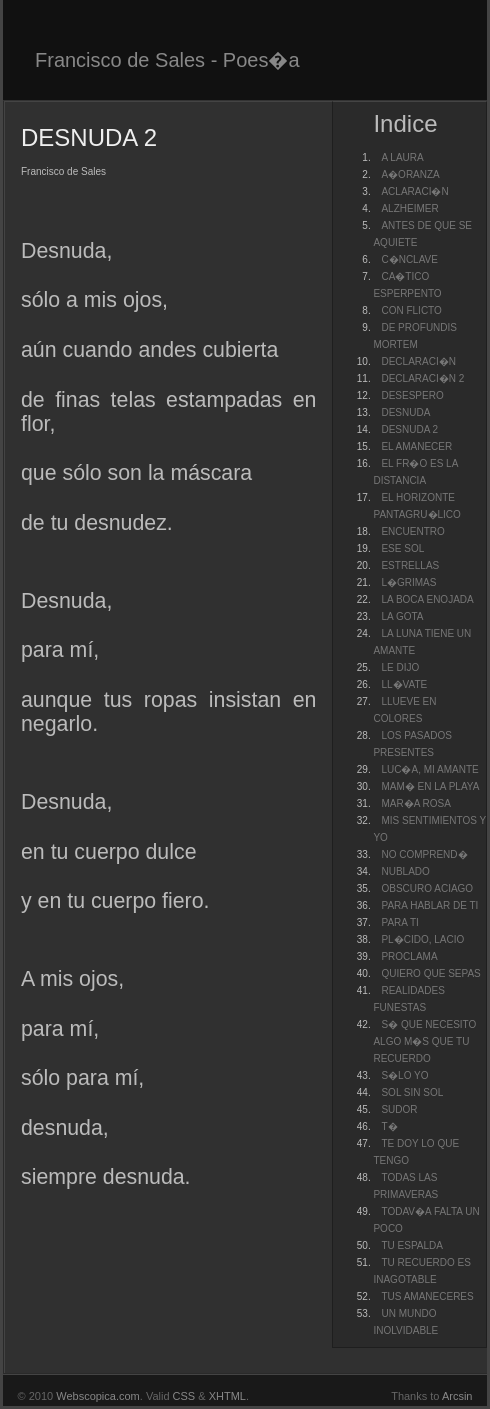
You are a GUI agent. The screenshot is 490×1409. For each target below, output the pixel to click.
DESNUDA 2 (409, 429)
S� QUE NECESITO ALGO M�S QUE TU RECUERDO (424, 1041)
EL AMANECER (416, 446)
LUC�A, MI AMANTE (429, 769)
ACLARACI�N (414, 191)
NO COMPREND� (424, 854)
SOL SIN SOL (412, 1092)
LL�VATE (404, 684)
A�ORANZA (410, 174)
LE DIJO (400, 667)
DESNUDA (405, 412)
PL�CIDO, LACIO (422, 939)
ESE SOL (402, 548)
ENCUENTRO (412, 531)
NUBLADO (405, 871)
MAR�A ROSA (415, 803)
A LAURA (402, 157)
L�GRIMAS (408, 582)
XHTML (227, 1396)
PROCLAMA (409, 956)
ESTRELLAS (410, 565)
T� (389, 1126)
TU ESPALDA (412, 1245)
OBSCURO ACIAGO (427, 888)
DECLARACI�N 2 (422, 378)
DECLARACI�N (418, 361)
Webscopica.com (98, 1396)
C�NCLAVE (409, 259)
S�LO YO (404, 1075)
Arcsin (457, 1396)
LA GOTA (402, 616)
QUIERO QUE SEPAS (430, 973)
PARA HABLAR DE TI (429, 905)
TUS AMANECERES (427, 1296)
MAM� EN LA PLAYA (430, 786)
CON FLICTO (411, 310)
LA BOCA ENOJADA (427, 599)
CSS (184, 1396)
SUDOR (399, 1109)
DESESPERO (412, 395)
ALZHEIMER (409, 208)
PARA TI (399, 922)
